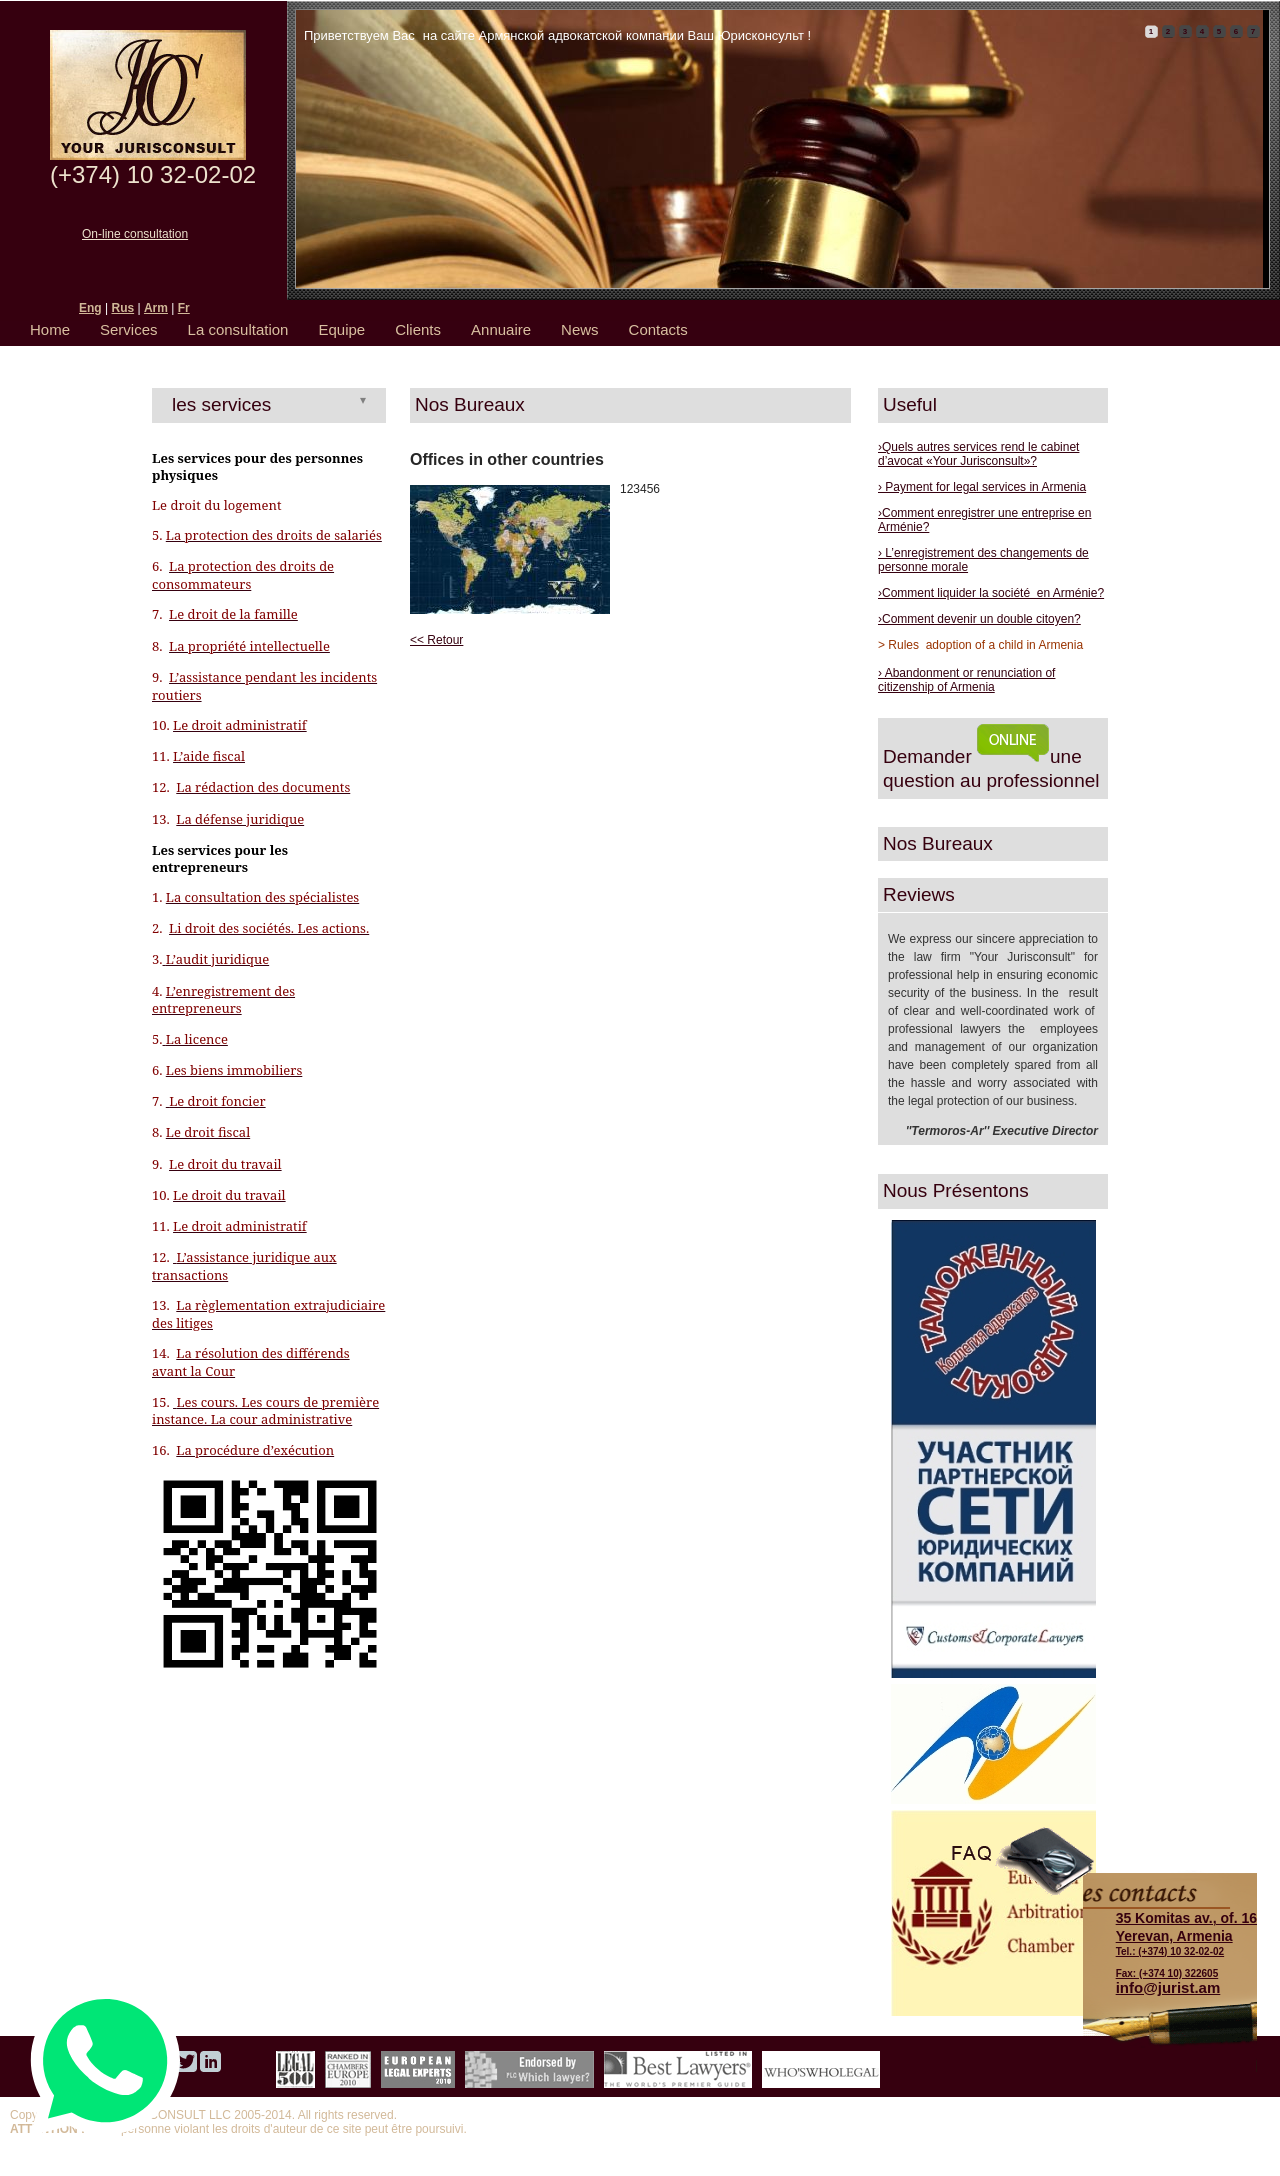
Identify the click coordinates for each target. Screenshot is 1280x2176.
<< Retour (436, 640)
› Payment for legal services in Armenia (982, 487)
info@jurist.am (1168, 1987)
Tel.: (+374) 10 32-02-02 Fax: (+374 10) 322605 (1186, 1944)
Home (50, 329)
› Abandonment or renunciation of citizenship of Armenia (966, 680)
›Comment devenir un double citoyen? (979, 619)
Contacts (658, 329)
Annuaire (501, 329)
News (580, 329)
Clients (418, 329)
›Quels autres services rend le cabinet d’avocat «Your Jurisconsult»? (978, 454)
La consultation (238, 329)
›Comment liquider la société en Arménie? (991, 593)
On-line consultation (135, 234)
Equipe (341, 329)
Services (129, 329)
